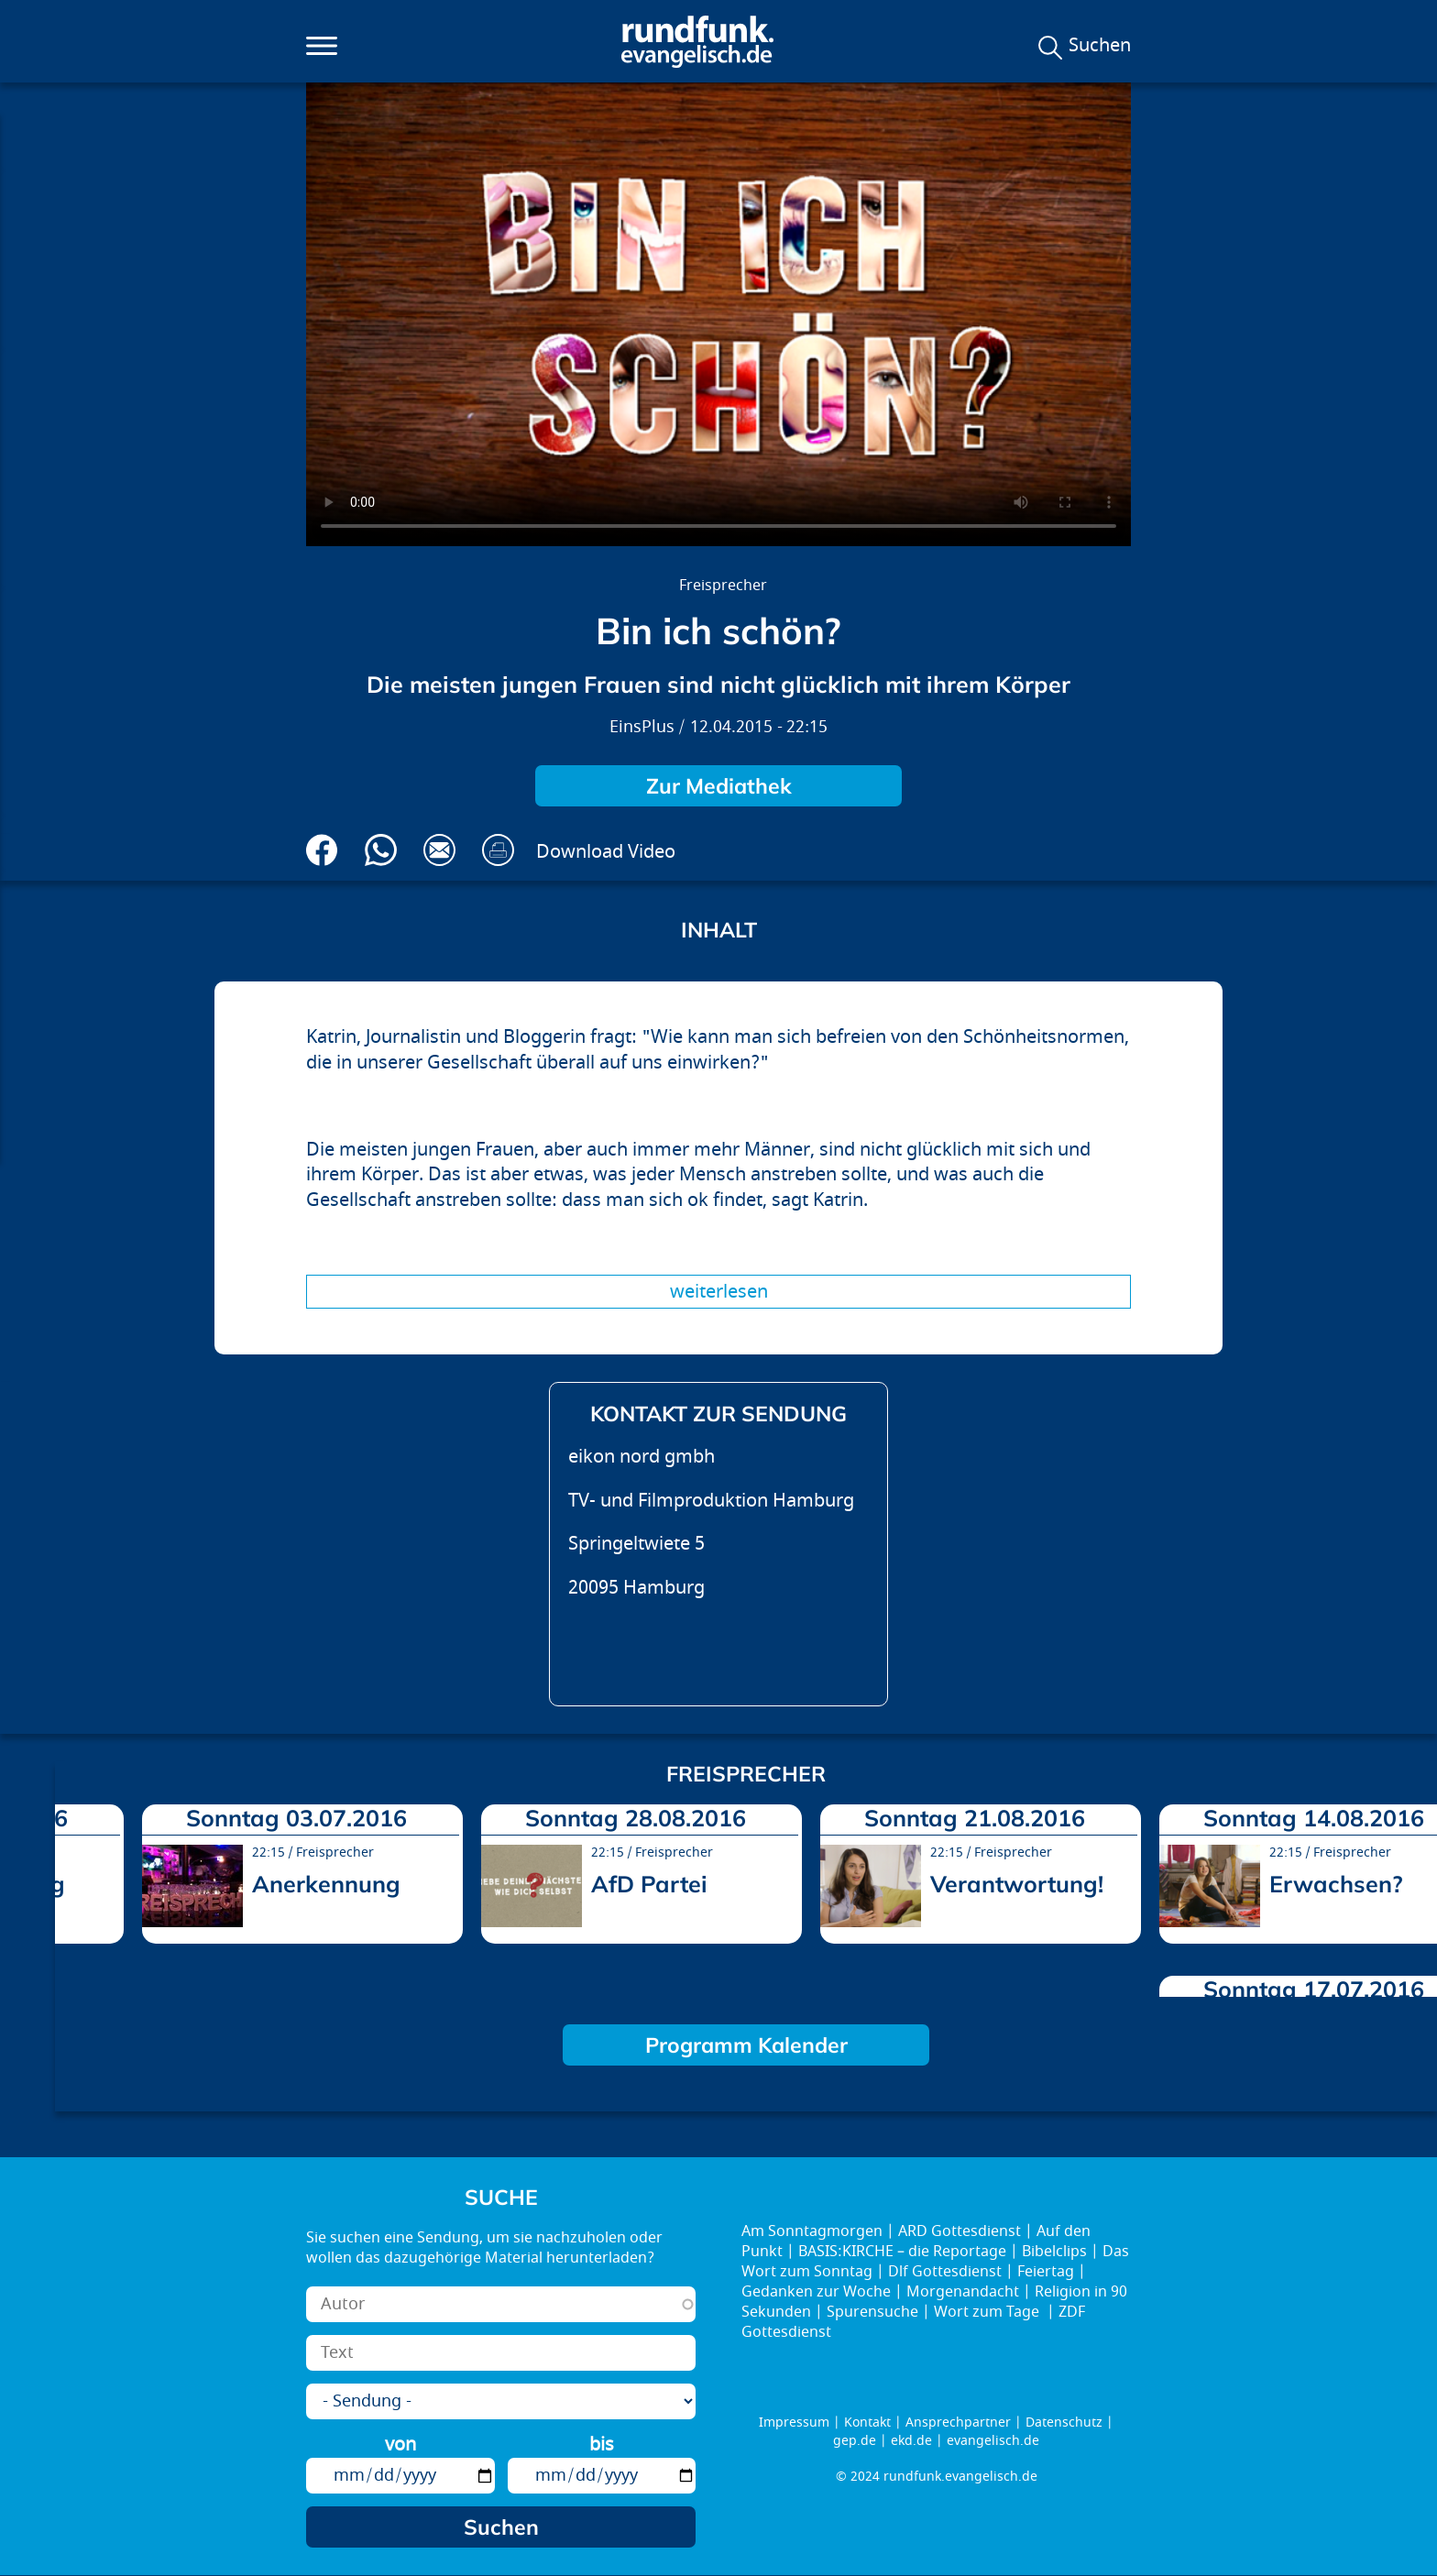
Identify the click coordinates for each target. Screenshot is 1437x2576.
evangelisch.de (993, 2440)
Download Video (605, 852)
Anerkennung (326, 1883)
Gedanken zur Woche (816, 2292)
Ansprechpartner (958, 2422)
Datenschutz (1064, 2422)
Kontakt (867, 2422)
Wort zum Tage (988, 2312)
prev (76, 1894)
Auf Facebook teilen (322, 850)
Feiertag (1045, 2272)
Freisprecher (723, 586)
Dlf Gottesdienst (945, 2272)
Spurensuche (872, 2312)
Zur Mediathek (719, 786)
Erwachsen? (1336, 1883)
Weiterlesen (719, 1291)
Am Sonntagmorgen (812, 2231)
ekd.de (911, 2440)
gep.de (854, 2440)
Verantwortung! (1016, 1883)
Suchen (1100, 46)
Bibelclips (1054, 2252)
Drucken (498, 850)
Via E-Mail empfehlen (439, 850)
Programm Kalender (746, 2045)
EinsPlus (642, 727)
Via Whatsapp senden (381, 850)
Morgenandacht (962, 2292)
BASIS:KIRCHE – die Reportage (902, 2252)
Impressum (794, 2422)
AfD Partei (649, 1883)
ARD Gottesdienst (959, 2231)
